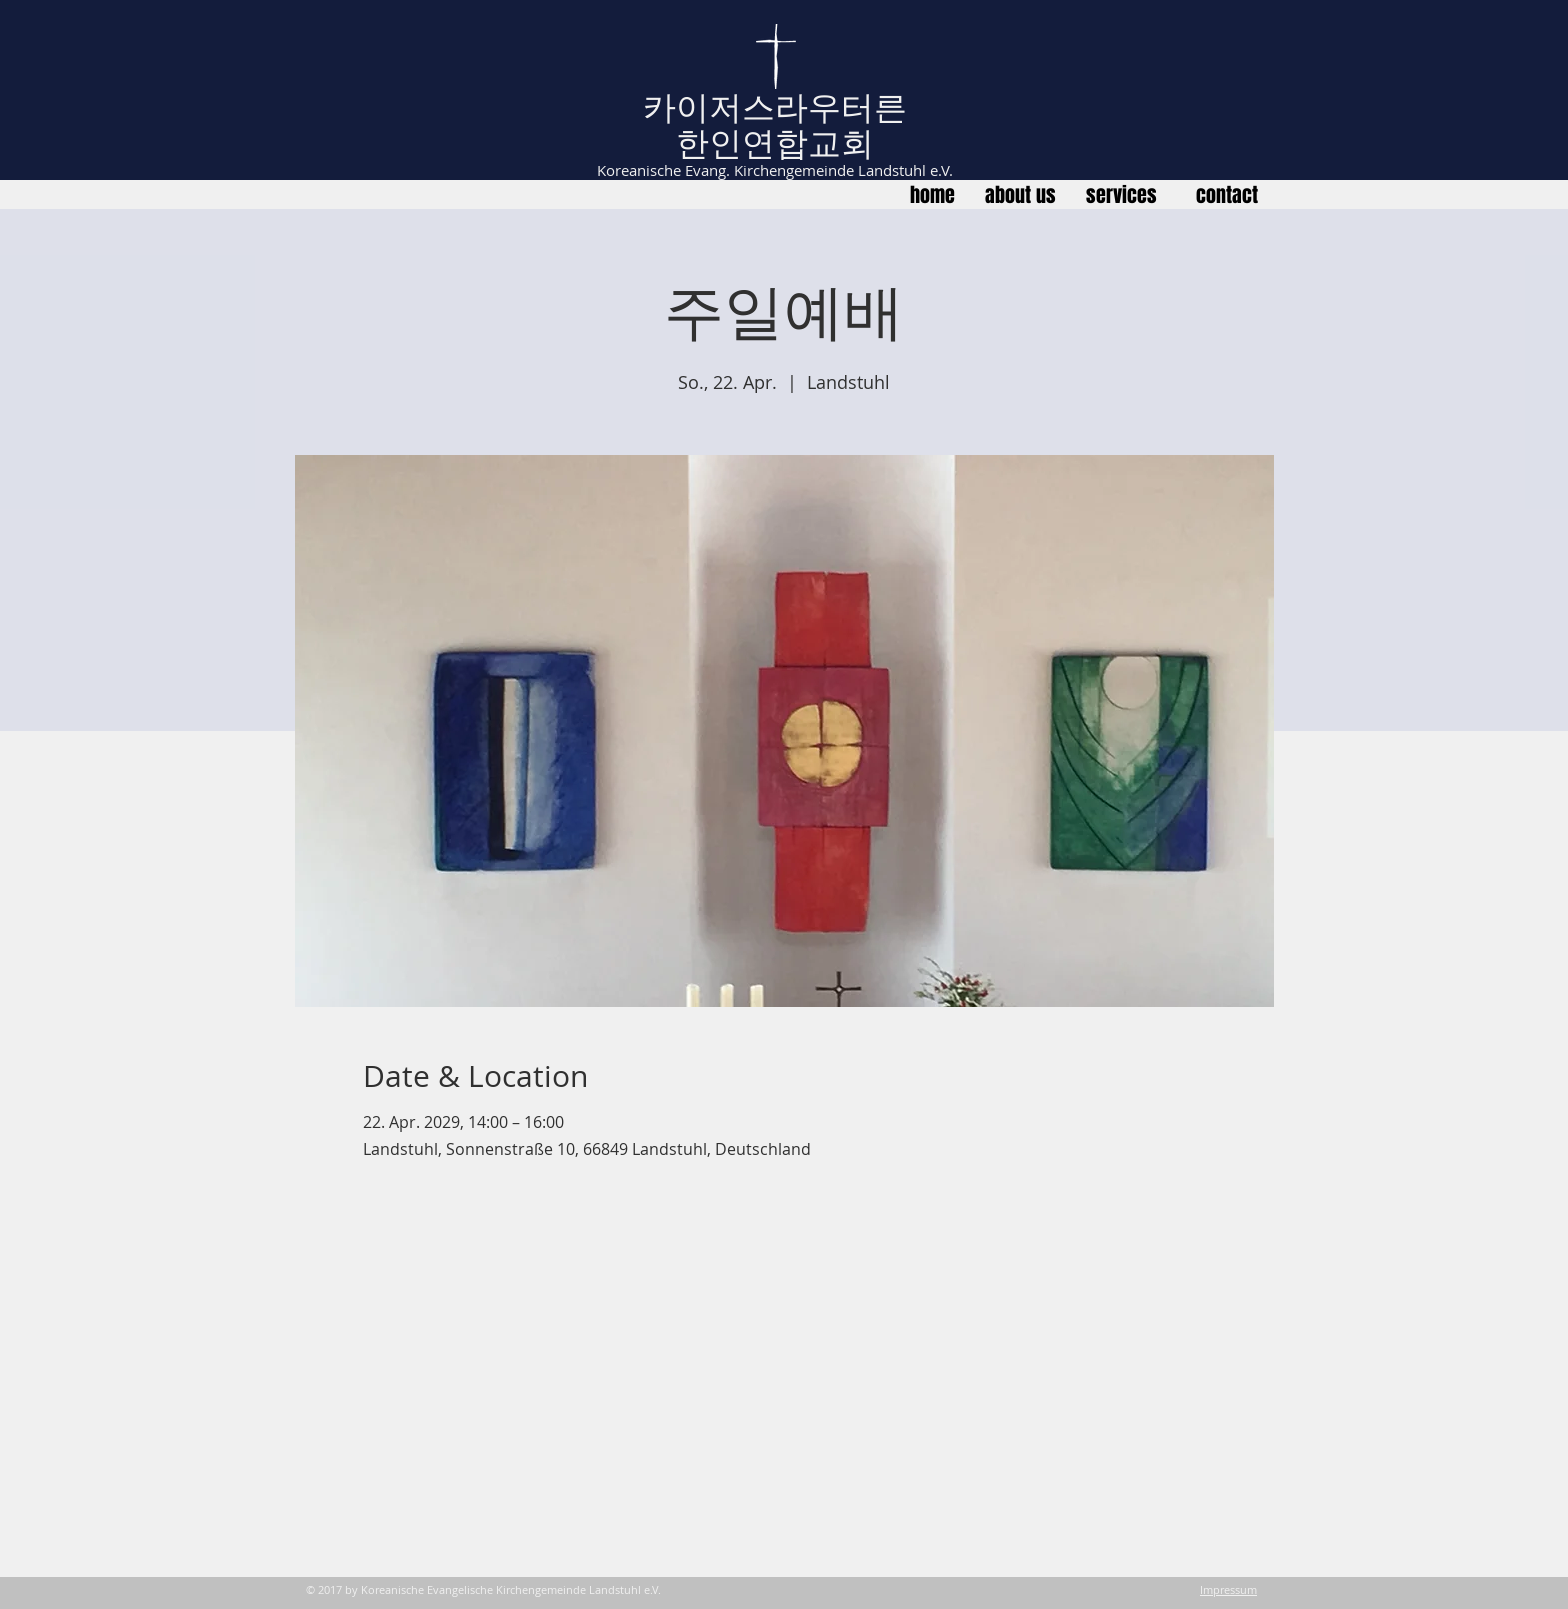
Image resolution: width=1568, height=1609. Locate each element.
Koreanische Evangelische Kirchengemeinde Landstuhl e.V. (511, 1589)
